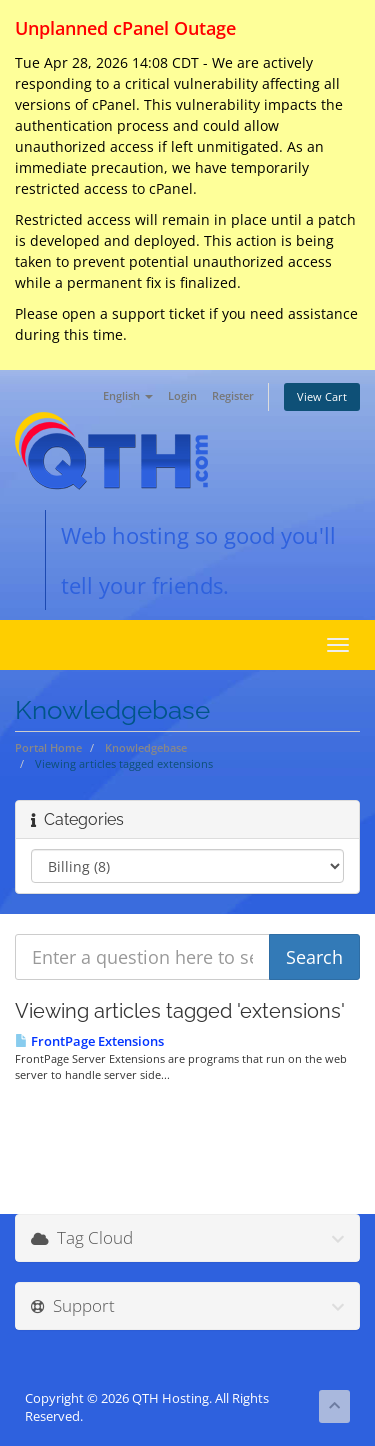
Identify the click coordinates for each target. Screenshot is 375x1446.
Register (233, 395)
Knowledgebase (146, 747)
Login (182, 395)
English (128, 395)
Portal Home (48, 747)
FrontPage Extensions (89, 1041)
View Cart (322, 396)
